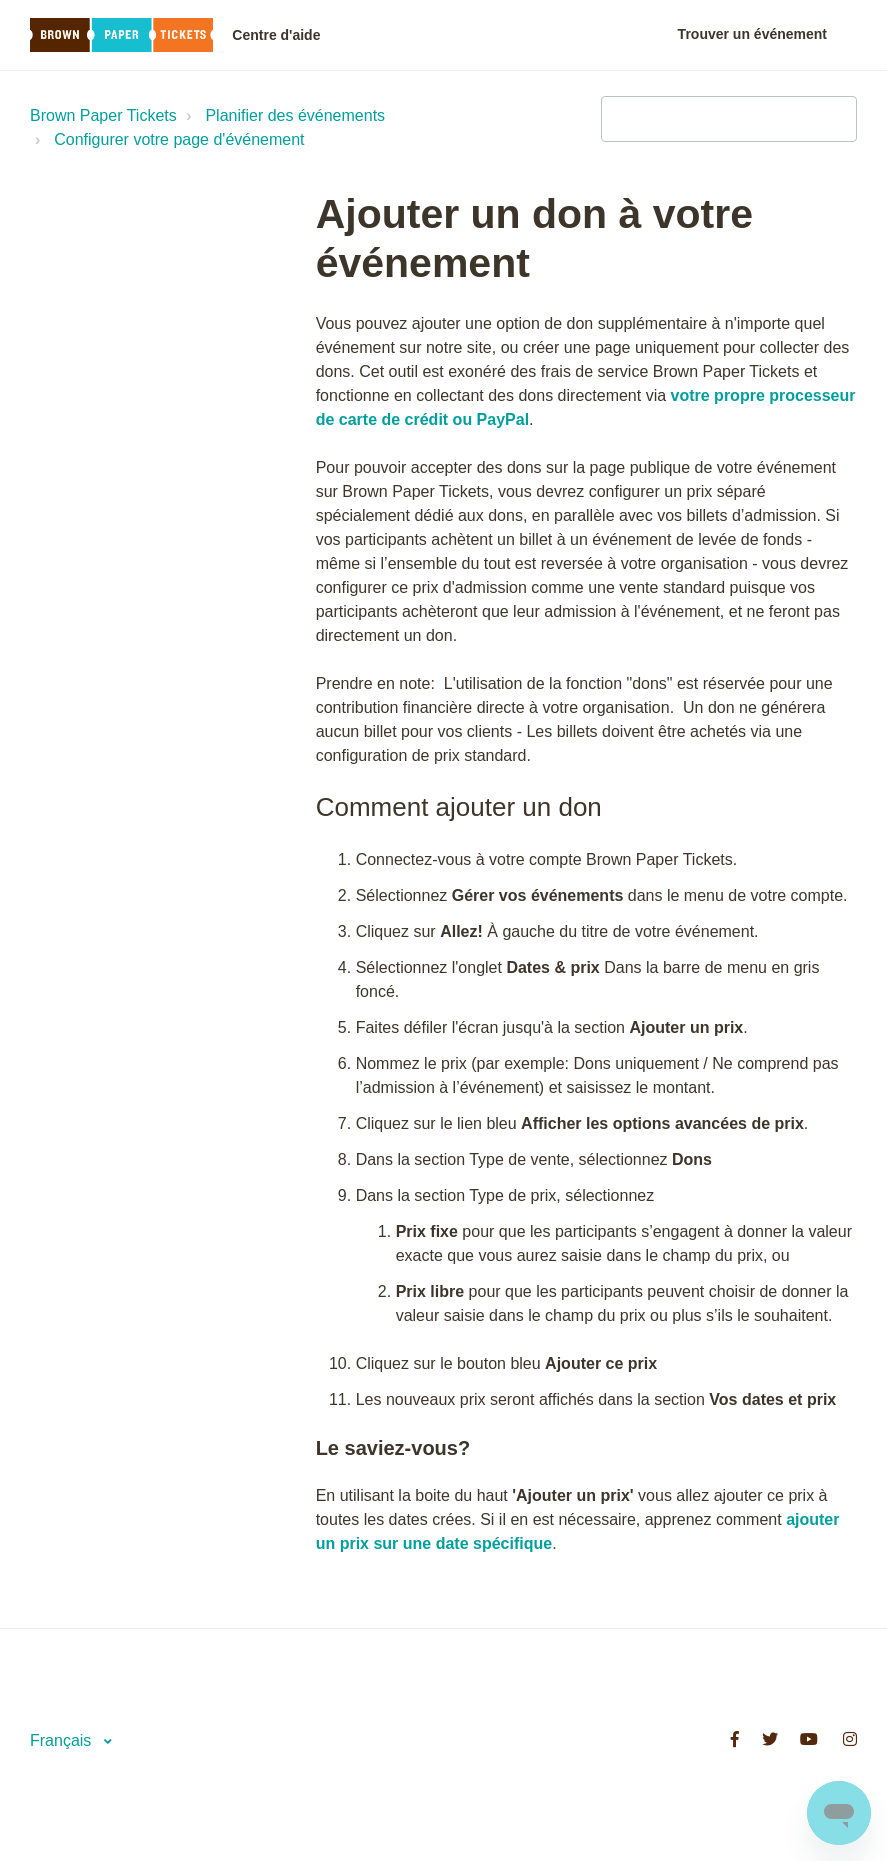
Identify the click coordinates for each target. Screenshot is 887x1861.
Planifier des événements (295, 115)
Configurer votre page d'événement (179, 139)
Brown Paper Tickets (103, 115)
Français (63, 1740)
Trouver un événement (752, 34)
